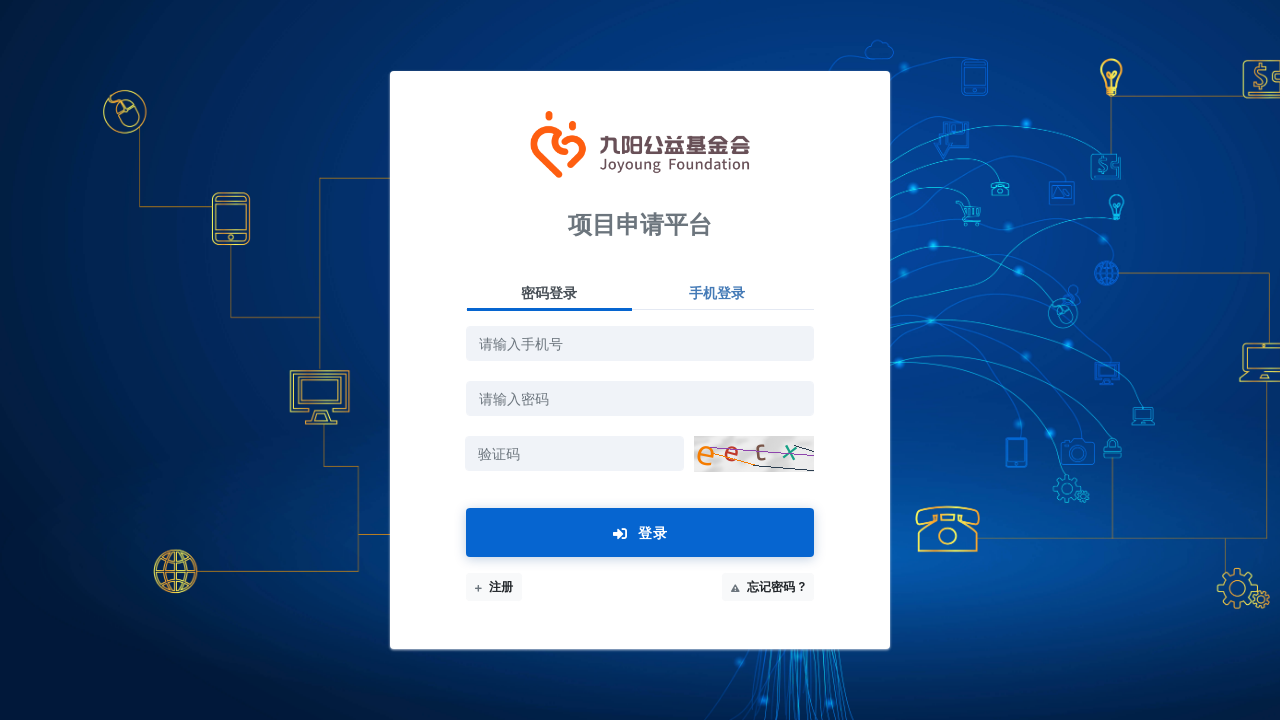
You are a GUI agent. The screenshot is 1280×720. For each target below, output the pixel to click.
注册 (494, 586)
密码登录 (549, 292)
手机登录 (717, 292)
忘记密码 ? (768, 586)
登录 (640, 532)
